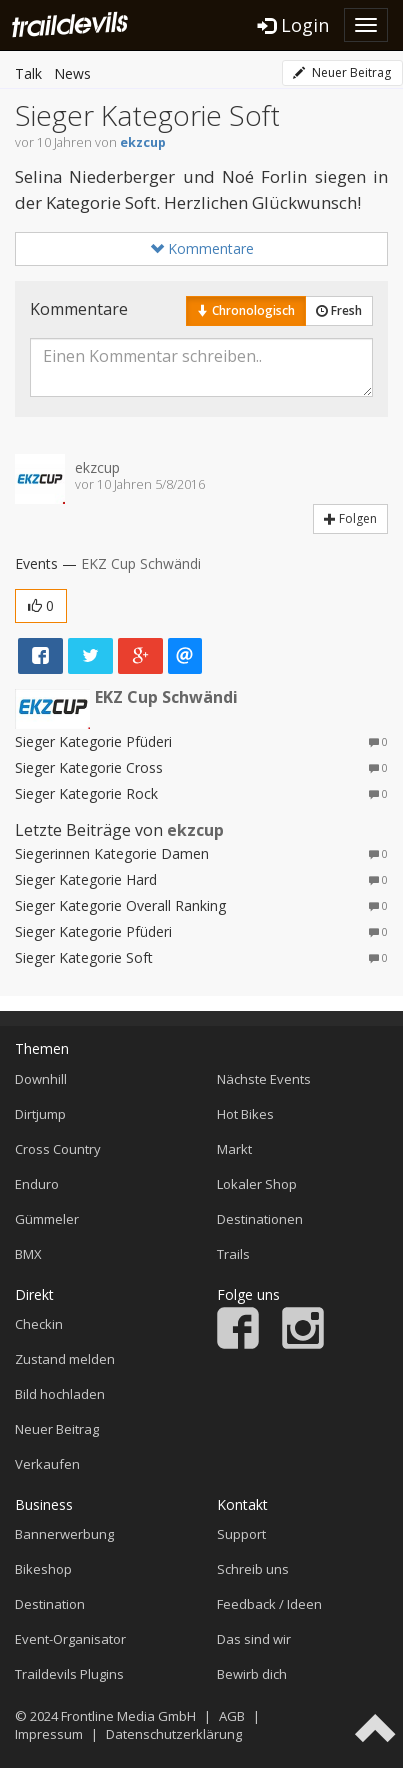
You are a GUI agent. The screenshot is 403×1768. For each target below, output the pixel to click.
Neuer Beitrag (342, 72)
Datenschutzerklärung (174, 1734)
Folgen (350, 518)
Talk (28, 73)
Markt (234, 1149)
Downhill (41, 1079)
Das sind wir (254, 1639)
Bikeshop (43, 1569)
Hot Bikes (245, 1114)
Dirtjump (40, 1114)
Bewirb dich (252, 1674)
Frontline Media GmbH (128, 1716)
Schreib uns (253, 1569)
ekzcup (143, 142)
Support (241, 1534)
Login (293, 25)
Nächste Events (264, 1079)
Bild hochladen (60, 1394)
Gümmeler (47, 1219)
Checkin (39, 1324)
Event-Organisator (70, 1639)
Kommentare (202, 248)
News (72, 73)
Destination (50, 1604)
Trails (233, 1254)
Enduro (37, 1184)
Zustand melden (65, 1359)
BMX (28, 1254)
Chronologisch (246, 310)
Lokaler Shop (257, 1184)
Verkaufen (47, 1464)
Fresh (339, 310)
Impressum (49, 1734)
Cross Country (58, 1149)
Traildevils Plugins (69, 1674)
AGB (232, 1716)
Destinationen (260, 1219)
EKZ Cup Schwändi (141, 563)
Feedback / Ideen (269, 1604)
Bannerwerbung (64, 1534)
